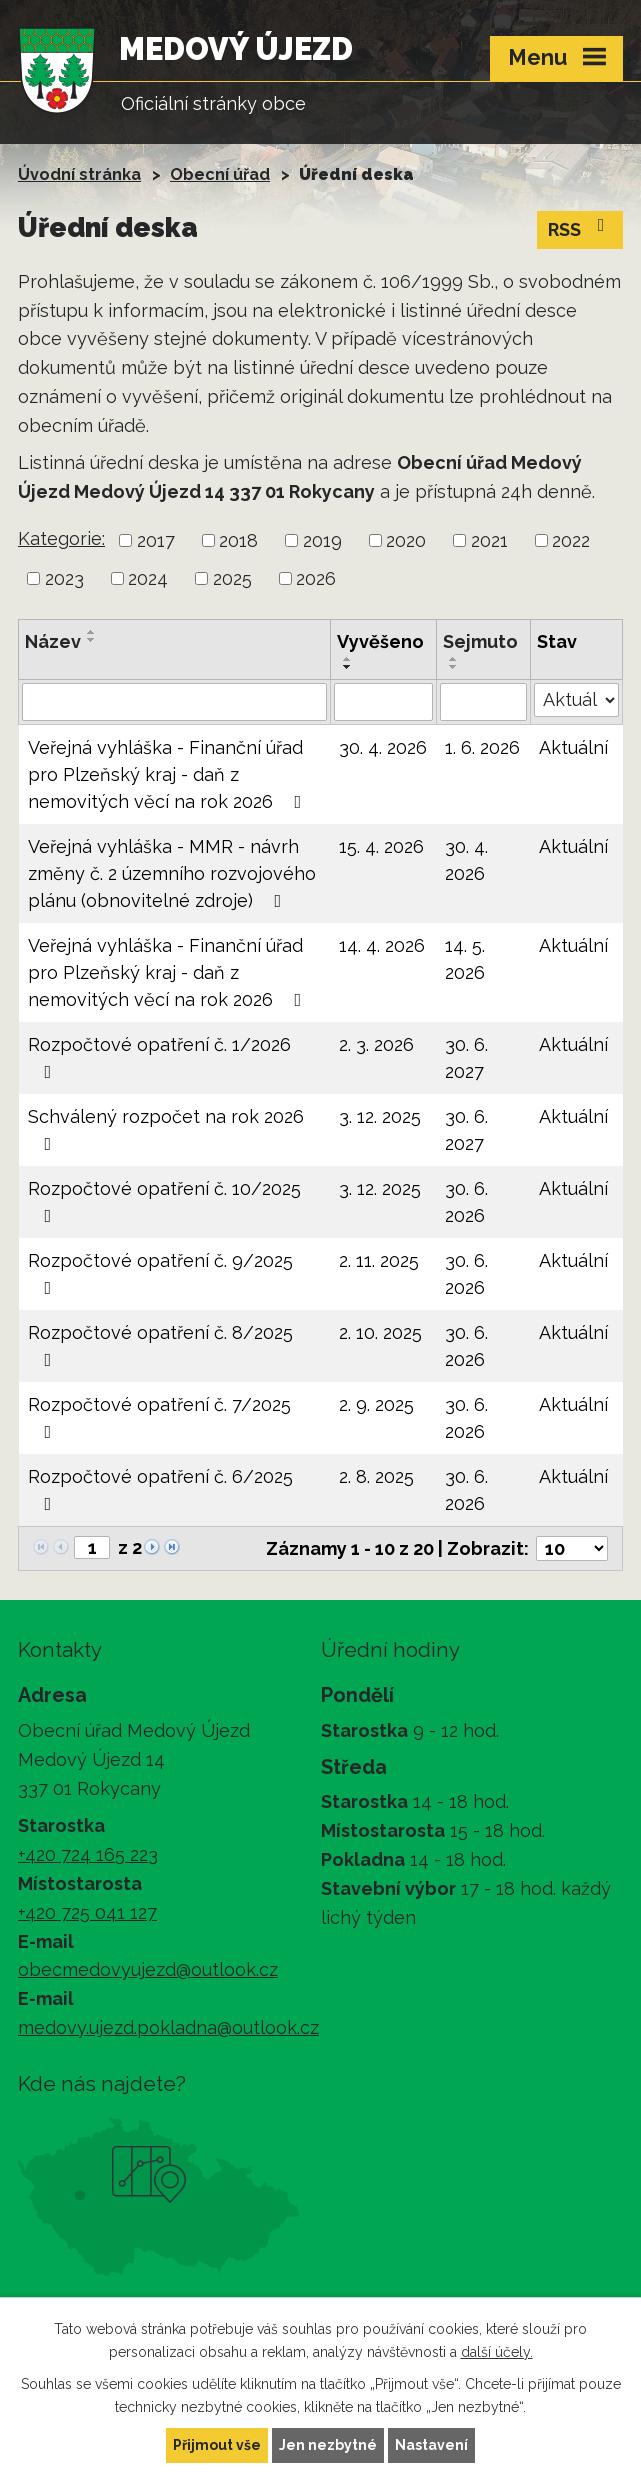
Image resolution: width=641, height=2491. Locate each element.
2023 (64, 578)
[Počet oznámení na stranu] (572, 1548)
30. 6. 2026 (466, 1202)
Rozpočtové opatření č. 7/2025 (159, 1417)
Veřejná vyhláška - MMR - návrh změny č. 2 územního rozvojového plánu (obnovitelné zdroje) (172, 873)
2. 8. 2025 (376, 1476)
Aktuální (573, 747)
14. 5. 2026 (465, 959)
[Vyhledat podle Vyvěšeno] (383, 702)
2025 (232, 578)
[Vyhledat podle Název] (174, 702)
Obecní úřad (220, 174)
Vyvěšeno (380, 641)
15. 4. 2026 (381, 846)
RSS (580, 228)
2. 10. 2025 (380, 1332)
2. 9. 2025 (376, 1404)
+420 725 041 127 (87, 1912)
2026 (316, 578)
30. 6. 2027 (466, 1058)
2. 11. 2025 (379, 1260)
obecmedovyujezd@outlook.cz (148, 1969)
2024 (148, 578)
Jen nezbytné (328, 2445)
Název (53, 641)
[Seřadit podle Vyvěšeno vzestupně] (348, 659)
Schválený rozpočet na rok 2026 (166, 1129)
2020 (406, 540)
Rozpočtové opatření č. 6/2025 (160, 1489)
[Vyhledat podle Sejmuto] (483, 702)
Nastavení (431, 2445)
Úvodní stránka (79, 174)
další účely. (497, 2352)
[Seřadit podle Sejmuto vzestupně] (454, 659)
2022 (571, 540)
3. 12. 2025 (380, 1116)
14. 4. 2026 (382, 945)
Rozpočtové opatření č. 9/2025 (160, 1273)
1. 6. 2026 (482, 747)
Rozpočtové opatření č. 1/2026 (159, 1057)
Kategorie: (61, 538)
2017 (156, 540)
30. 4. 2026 (383, 747)
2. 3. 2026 (376, 1044)
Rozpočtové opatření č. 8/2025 (160, 1345)
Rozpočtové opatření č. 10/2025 (164, 1201)
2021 (489, 540)
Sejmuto (480, 641)
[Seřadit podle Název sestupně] (92, 640)
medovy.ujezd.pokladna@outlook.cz (168, 2027)
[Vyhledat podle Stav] (576, 700)
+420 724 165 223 (88, 1854)
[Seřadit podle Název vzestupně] (92, 632)
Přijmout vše (217, 2445)
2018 (238, 540)
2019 (322, 540)
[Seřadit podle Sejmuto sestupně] (454, 667)
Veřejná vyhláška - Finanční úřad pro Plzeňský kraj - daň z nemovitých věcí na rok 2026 (169, 774)
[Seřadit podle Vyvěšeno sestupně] (348, 667)
